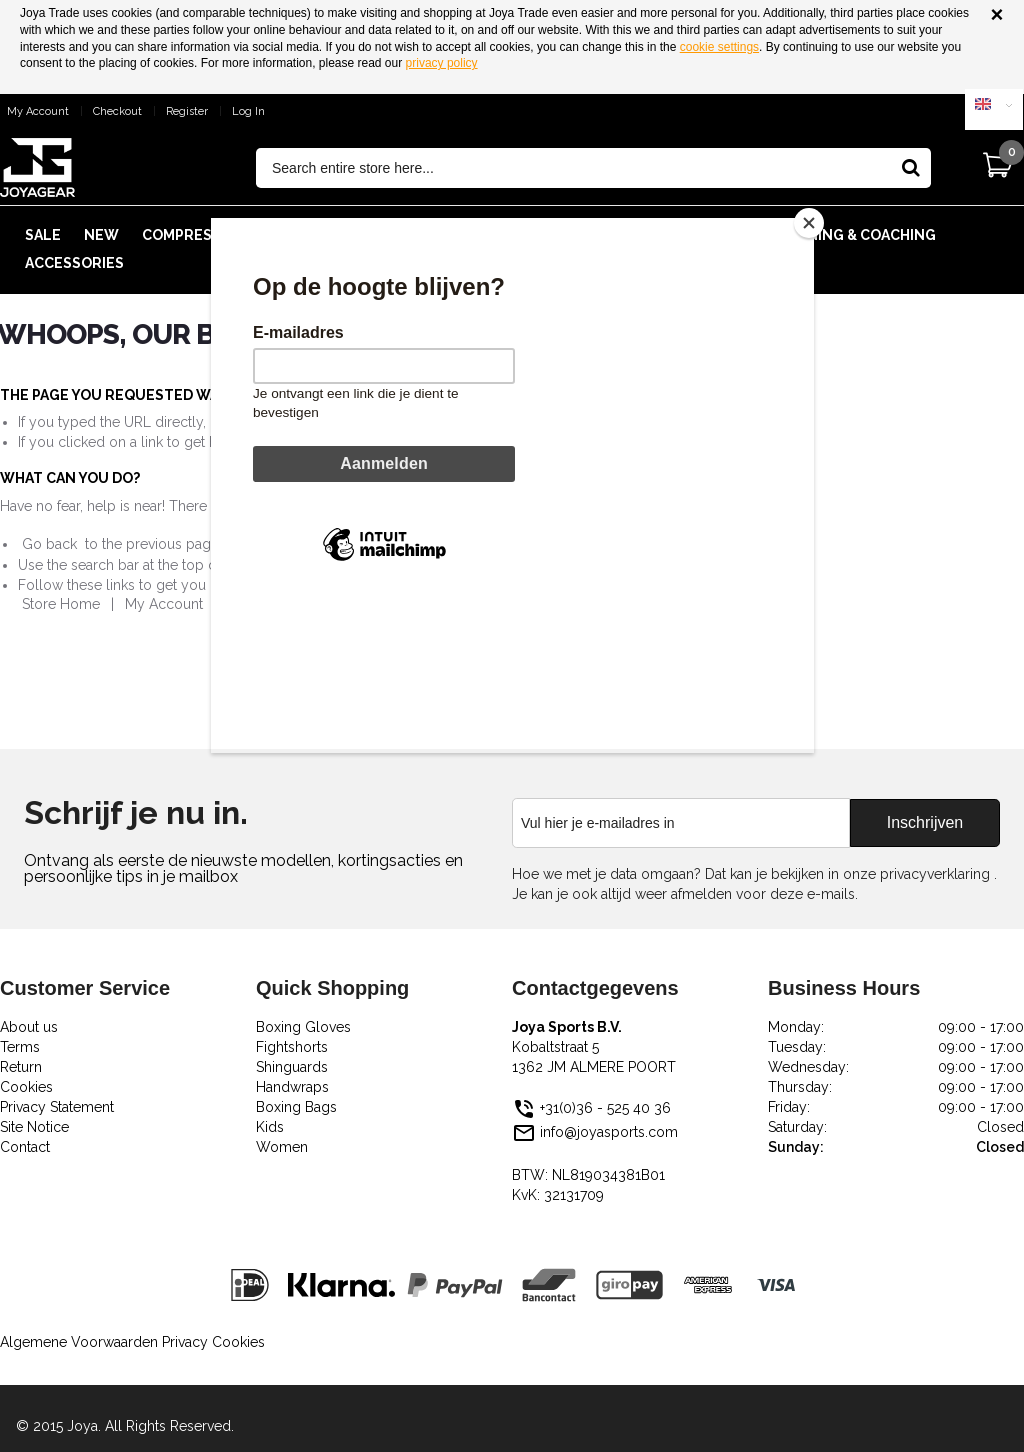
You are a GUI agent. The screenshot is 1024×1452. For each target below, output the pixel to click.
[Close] (809, 223)
